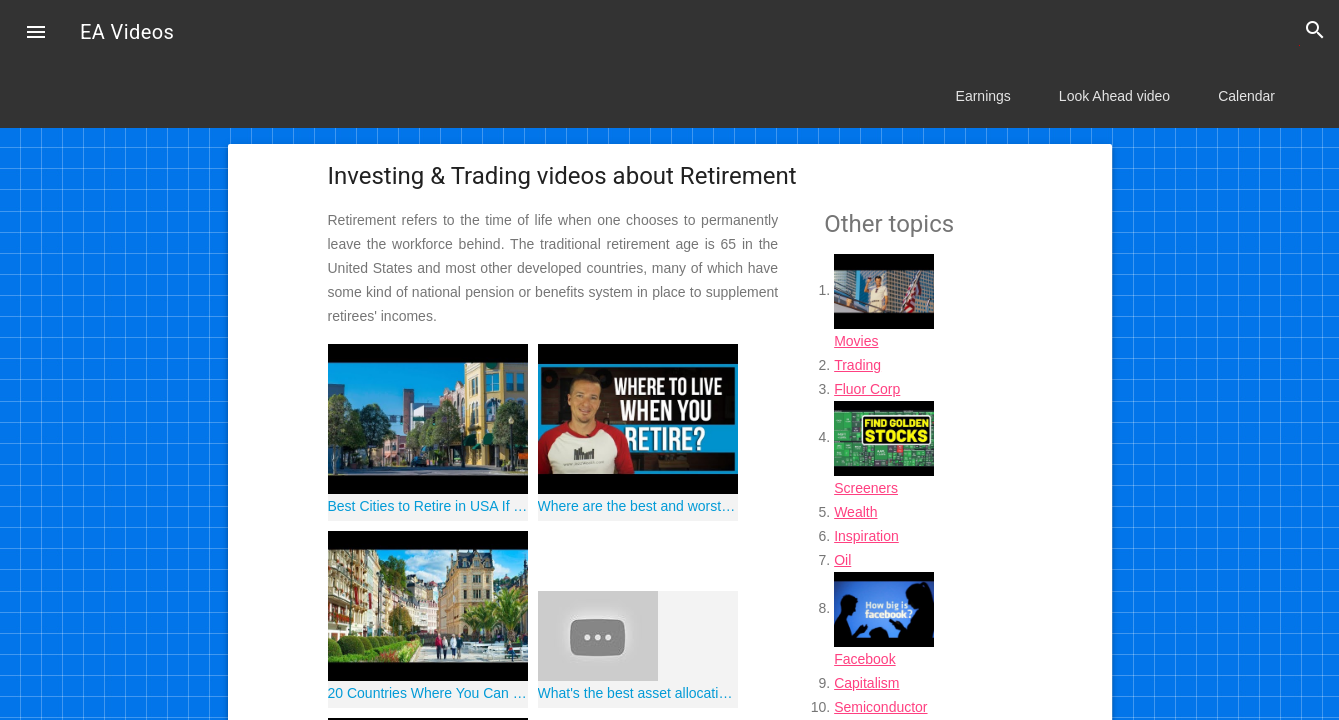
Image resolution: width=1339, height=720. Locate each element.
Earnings (983, 96)
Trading (857, 365)
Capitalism (866, 683)
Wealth (855, 512)
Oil (842, 560)
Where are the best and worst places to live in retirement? (638, 506)
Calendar (1246, 96)
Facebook (864, 659)
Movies (856, 341)
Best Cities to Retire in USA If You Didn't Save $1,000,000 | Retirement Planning (428, 506)
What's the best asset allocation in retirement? (638, 693)
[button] (36, 34)
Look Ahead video (1114, 96)
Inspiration (866, 536)
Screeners (866, 488)
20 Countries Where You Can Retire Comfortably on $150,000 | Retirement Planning (428, 693)
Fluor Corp (867, 389)
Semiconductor (880, 707)
